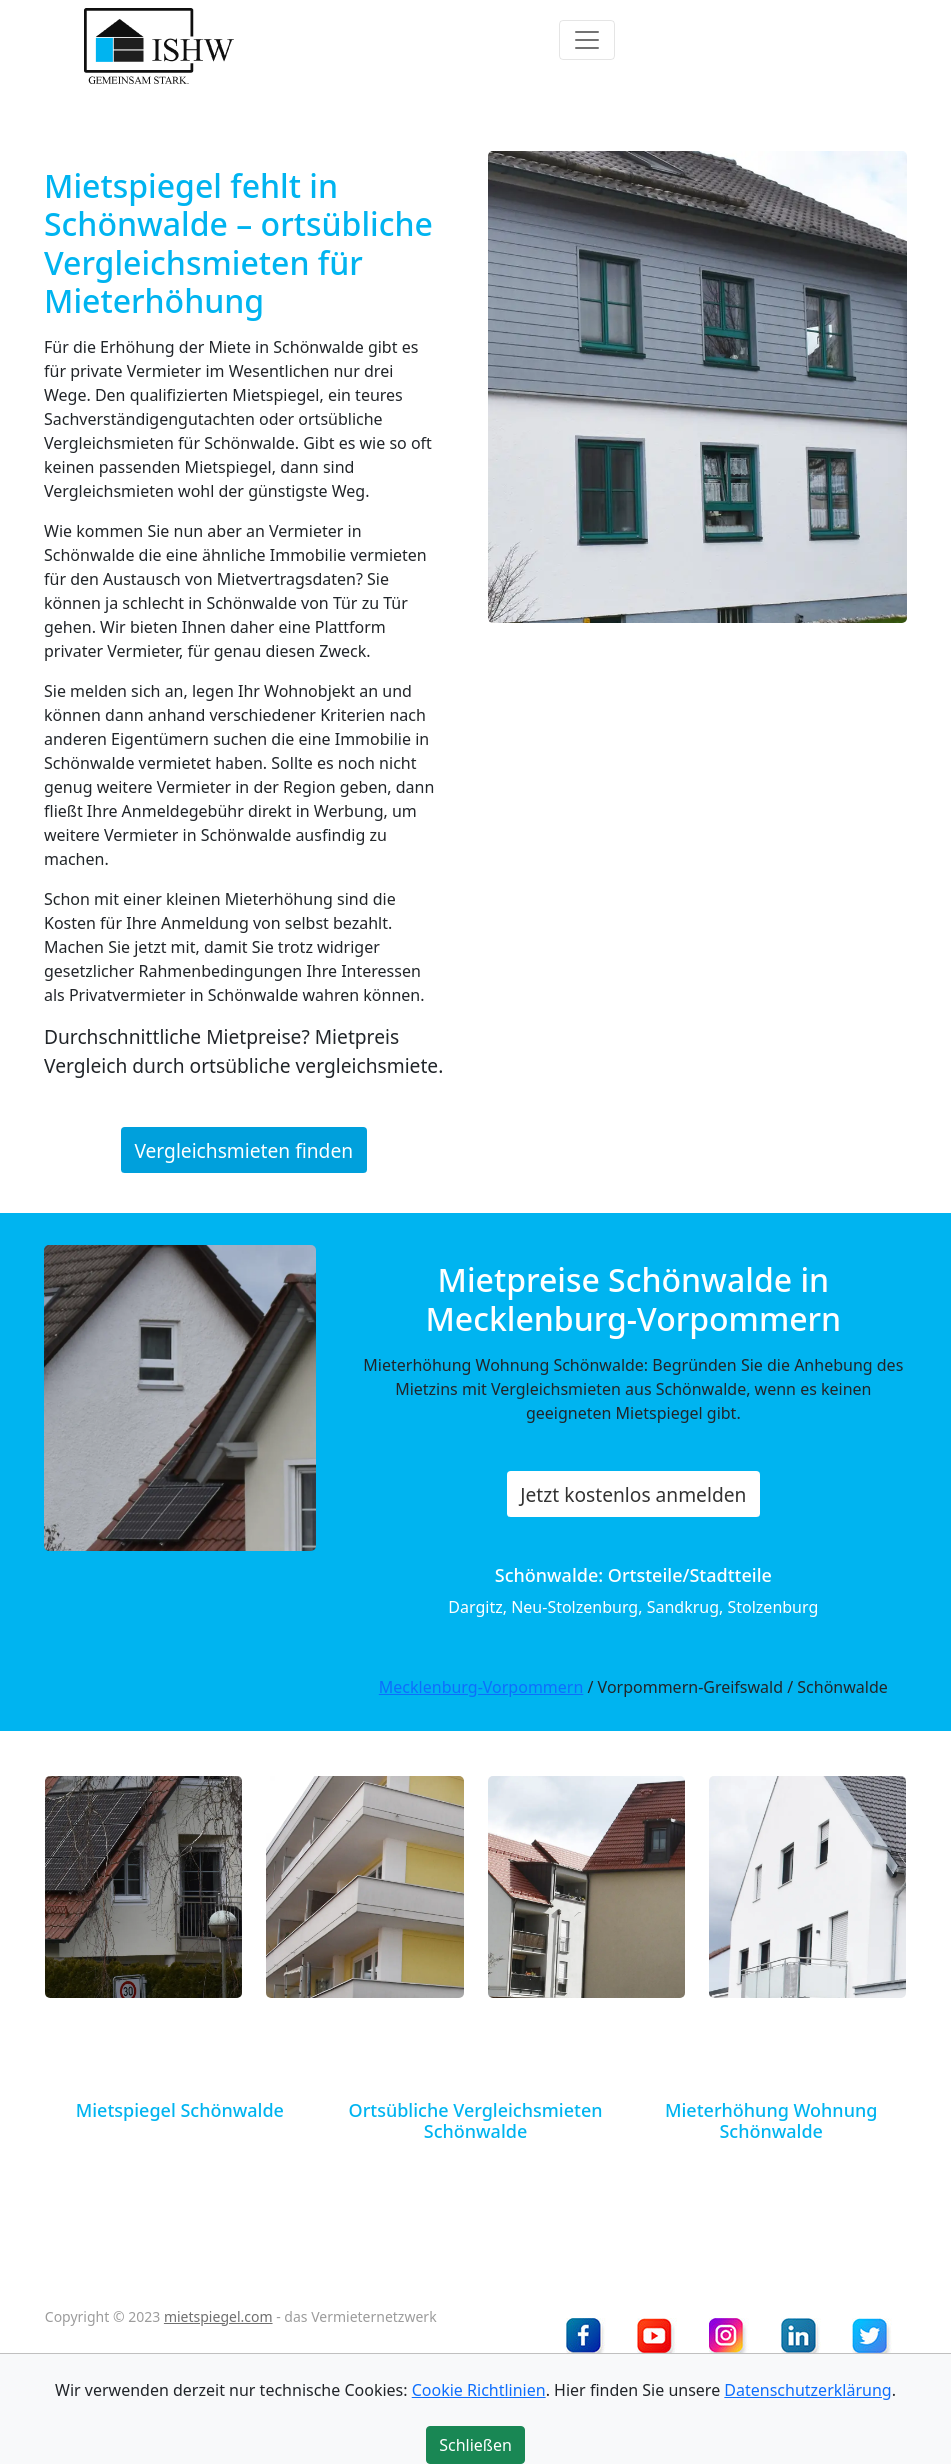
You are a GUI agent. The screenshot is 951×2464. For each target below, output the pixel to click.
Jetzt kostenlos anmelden (633, 1494)
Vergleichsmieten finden (243, 1150)
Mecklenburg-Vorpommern (481, 1687)
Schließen (475, 2445)
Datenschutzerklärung (807, 2390)
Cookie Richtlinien (479, 2390)
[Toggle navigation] (587, 40)
